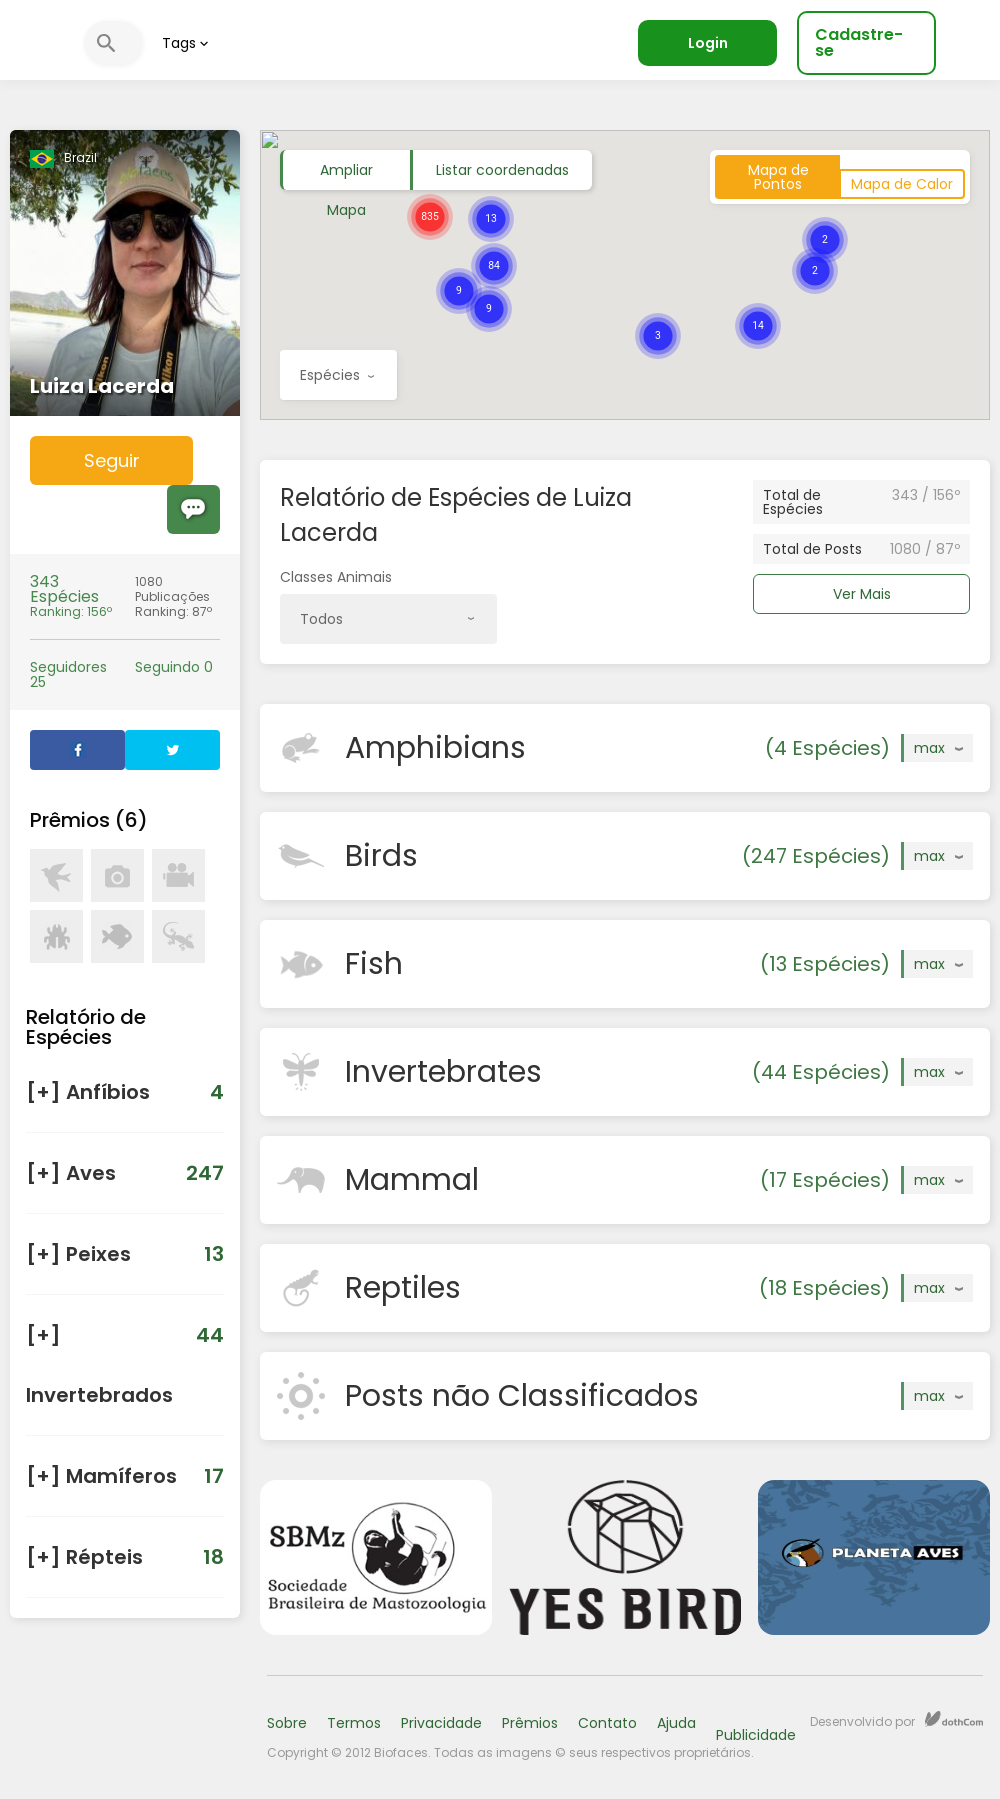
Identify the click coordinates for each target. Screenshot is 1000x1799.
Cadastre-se (859, 42)
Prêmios (530, 1723)
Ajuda (676, 1723)
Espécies (337, 382)
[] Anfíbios (124, 1092)
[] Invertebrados (124, 1357)
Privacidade (441, 1723)
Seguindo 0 (174, 667)
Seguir (112, 460)
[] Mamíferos (124, 1476)
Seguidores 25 (68, 675)
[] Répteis (124, 1557)
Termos (354, 1723)
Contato (607, 1723)
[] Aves (124, 1173)
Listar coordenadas (502, 170)
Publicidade (756, 1735)
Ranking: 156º (72, 596)
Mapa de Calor (902, 184)
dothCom (954, 1719)
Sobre (287, 1723)
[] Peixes (124, 1254)
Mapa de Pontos (778, 177)
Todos (387, 626)
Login (708, 43)
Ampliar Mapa (346, 175)
